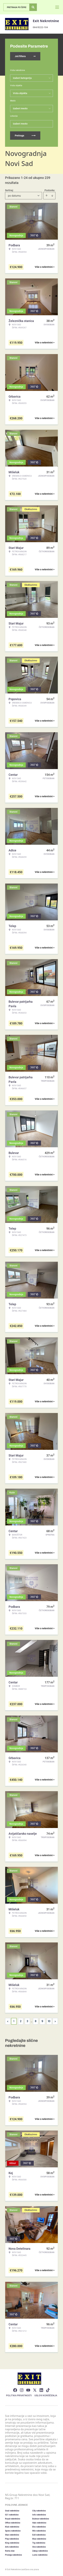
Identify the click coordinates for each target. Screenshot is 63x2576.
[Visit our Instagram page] (22, 2390)
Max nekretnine (39, 2539)
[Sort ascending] (46, 196)
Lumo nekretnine (39, 2555)
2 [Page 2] (21, 2021)
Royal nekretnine (12, 2519)
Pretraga (25, 135)
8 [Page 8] (35, 2021)
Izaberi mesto (20, 123)
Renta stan (10, 2551)
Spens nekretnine (12, 2531)
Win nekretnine (39, 2531)
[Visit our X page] (35, 2390)
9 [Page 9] (42, 2021)
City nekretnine (39, 2511)
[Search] (33, 7)
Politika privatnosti (19, 2395)
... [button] (31, 2021)
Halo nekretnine (39, 2523)
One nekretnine (39, 2547)
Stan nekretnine (12, 2535)
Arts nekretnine (12, 2547)
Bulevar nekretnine (40, 2519)
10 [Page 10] (49, 2021)
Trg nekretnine (38, 2543)
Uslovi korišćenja (45, 2395)
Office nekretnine (12, 2523)
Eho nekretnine (39, 2527)
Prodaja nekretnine (13, 2555)
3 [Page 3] (27, 2021)
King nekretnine (12, 2543)
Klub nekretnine (12, 2527)
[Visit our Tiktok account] (48, 2390)
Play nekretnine (12, 2539)
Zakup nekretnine (40, 2551)
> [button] (55, 2021)
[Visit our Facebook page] (15, 2390)
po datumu (14, 195)
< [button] (8, 2021)
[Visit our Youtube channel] (28, 2390)
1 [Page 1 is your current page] (13, 2021)
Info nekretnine (39, 2515)
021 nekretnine (11, 2515)
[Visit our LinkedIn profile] (41, 2390)
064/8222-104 (40, 27)
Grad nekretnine (12, 2511)
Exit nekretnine (39, 2535)
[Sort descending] (52, 196)
